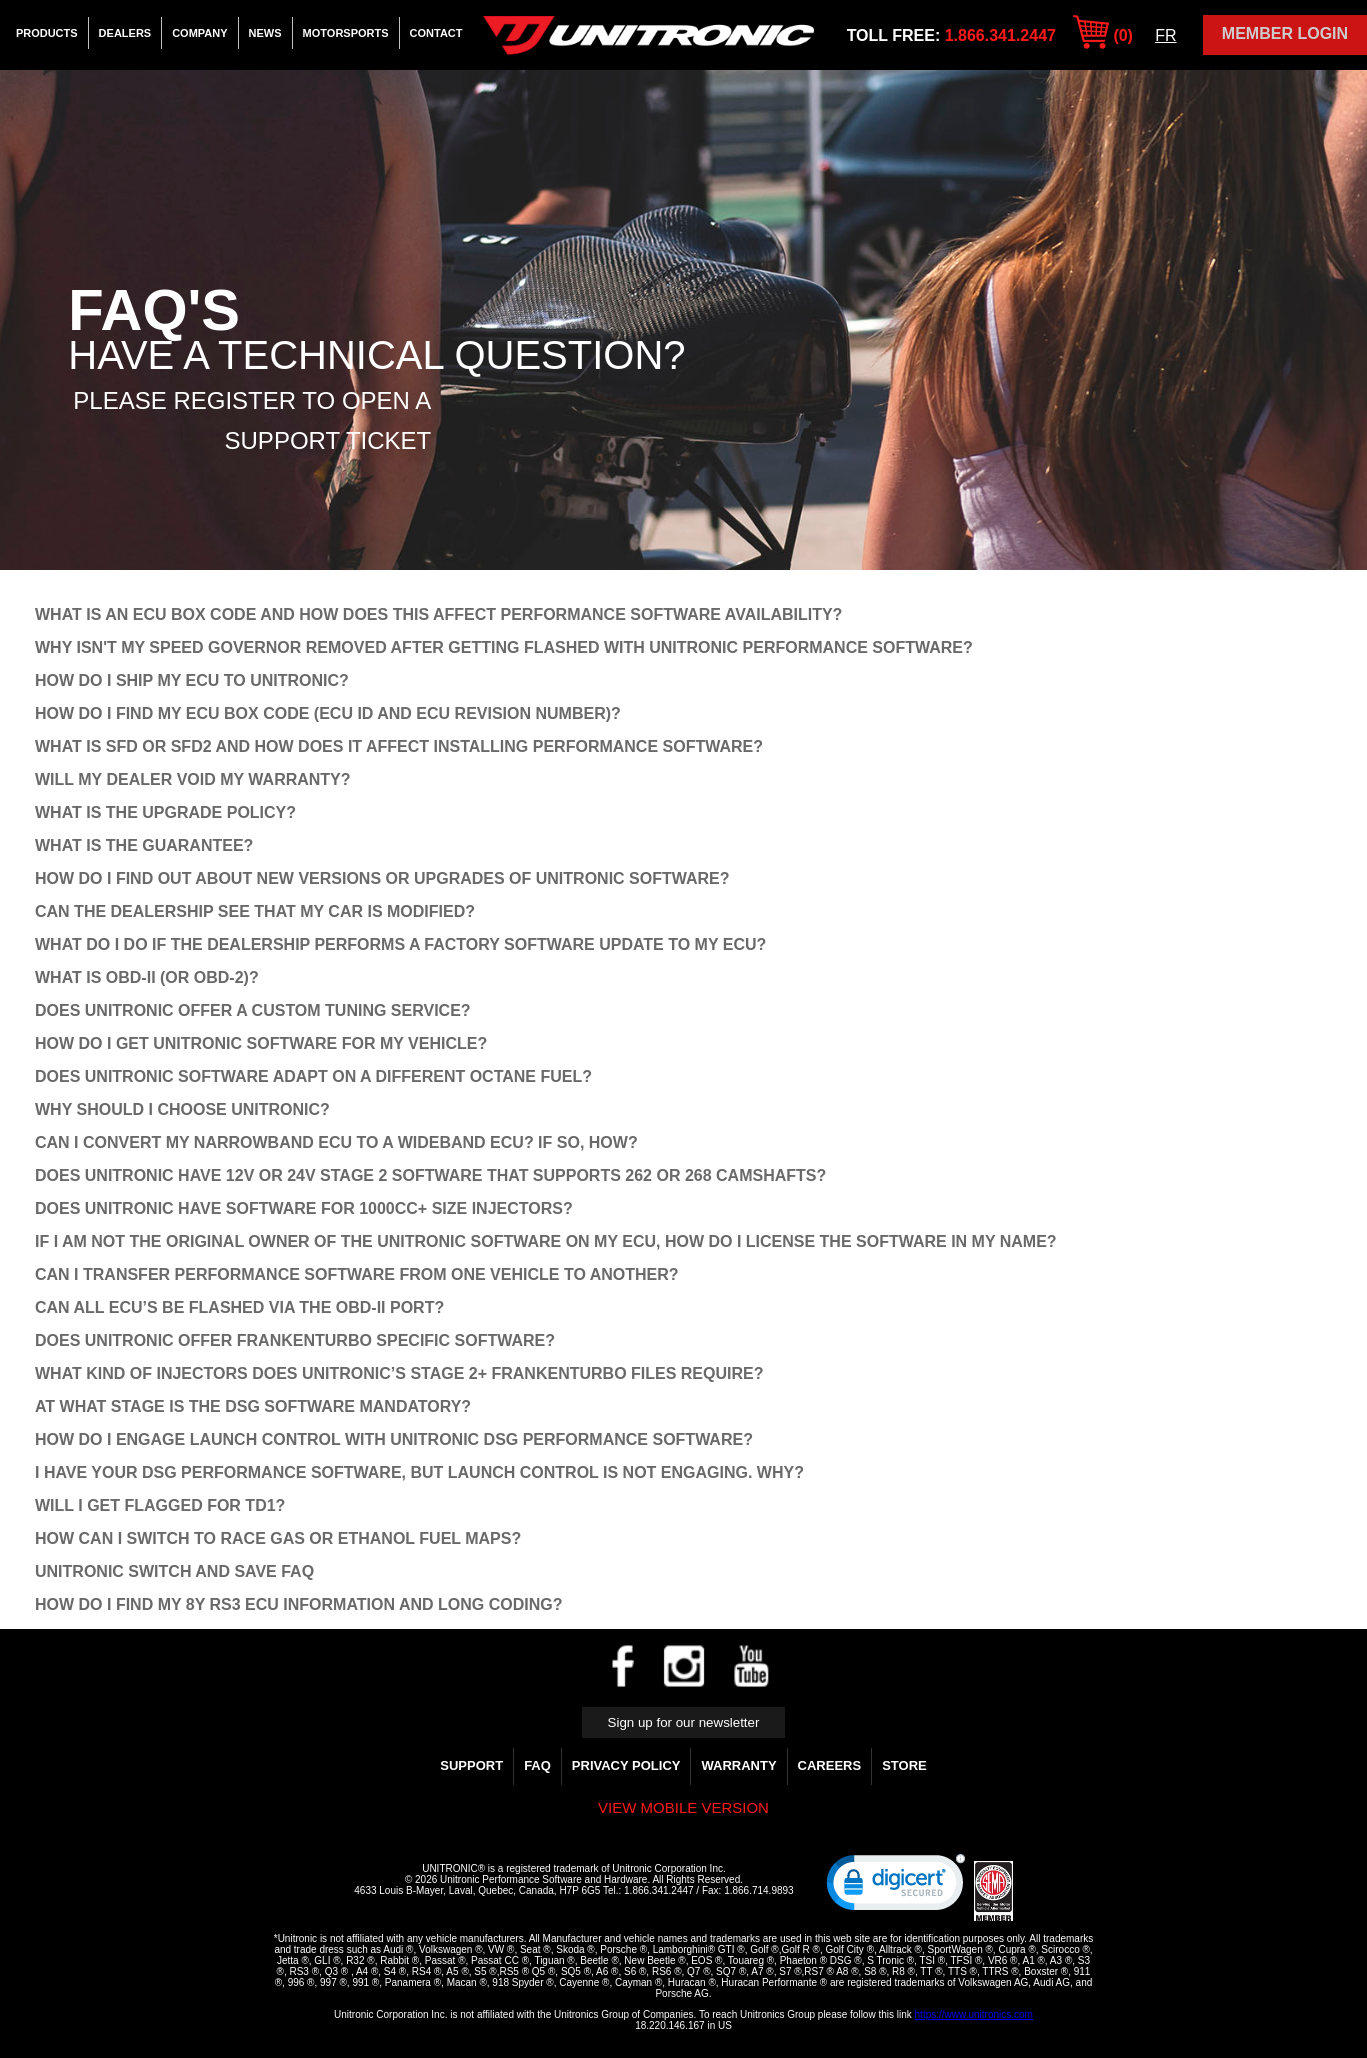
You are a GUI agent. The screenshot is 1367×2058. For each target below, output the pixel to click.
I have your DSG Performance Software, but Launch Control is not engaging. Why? (419, 1472)
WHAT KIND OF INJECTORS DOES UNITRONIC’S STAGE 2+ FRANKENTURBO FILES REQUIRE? (399, 1373)
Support (471, 1765)
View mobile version (683, 1807)
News (265, 33)
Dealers (125, 33)
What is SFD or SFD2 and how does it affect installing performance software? (399, 746)
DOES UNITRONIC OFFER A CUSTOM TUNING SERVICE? (253, 1010)
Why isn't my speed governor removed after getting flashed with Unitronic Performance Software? (504, 647)
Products (47, 33)
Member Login (1285, 33)
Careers (830, 1765)
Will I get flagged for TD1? (160, 1505)
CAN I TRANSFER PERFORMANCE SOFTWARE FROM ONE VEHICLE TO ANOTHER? (357, 1274)
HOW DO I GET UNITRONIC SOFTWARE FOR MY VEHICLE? (261, 1043)
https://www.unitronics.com (974, 2014)
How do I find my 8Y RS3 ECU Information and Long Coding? (298, 1604)
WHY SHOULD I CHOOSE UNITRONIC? (182, 1109)
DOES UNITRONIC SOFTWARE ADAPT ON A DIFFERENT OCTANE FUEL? (313, 1076)
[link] (896, 1887)
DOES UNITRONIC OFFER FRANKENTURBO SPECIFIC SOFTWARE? (295, 1340)
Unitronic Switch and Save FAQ (174, 1571)
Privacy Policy (626, 1765)
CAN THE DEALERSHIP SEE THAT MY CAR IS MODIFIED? (255, 911)
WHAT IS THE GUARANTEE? (144, 845)
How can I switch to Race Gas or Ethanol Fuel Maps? (278, 1538)
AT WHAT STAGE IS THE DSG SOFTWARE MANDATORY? (253, 1406)
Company (199, 33)
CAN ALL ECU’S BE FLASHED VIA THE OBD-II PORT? (239, 1307)
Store (904, 1765)
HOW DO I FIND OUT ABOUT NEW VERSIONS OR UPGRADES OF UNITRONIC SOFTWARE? (382, 878)
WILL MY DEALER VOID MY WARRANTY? (193, 779)
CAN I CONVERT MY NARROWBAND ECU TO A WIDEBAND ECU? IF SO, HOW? (336, 1142)
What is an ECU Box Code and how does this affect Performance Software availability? (438, 614)
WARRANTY (738, 1765)
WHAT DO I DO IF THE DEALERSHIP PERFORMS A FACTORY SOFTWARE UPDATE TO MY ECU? (400, 944)
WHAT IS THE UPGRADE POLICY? (165, 812)
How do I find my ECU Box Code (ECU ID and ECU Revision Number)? (328, 713)
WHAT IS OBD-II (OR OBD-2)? (147, 977)
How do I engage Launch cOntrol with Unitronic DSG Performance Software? (394, 1439)
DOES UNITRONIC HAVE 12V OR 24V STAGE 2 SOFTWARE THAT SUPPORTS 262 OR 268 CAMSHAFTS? (430, 1175)
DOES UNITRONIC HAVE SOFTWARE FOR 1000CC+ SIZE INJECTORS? (304, 1208)
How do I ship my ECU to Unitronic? (192, 680)
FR (1165, 35)
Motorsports (346, 33)
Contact (436, 33)
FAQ (537, 1765)
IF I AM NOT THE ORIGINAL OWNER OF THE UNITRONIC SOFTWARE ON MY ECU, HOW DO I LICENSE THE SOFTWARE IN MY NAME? (546, 1241)
